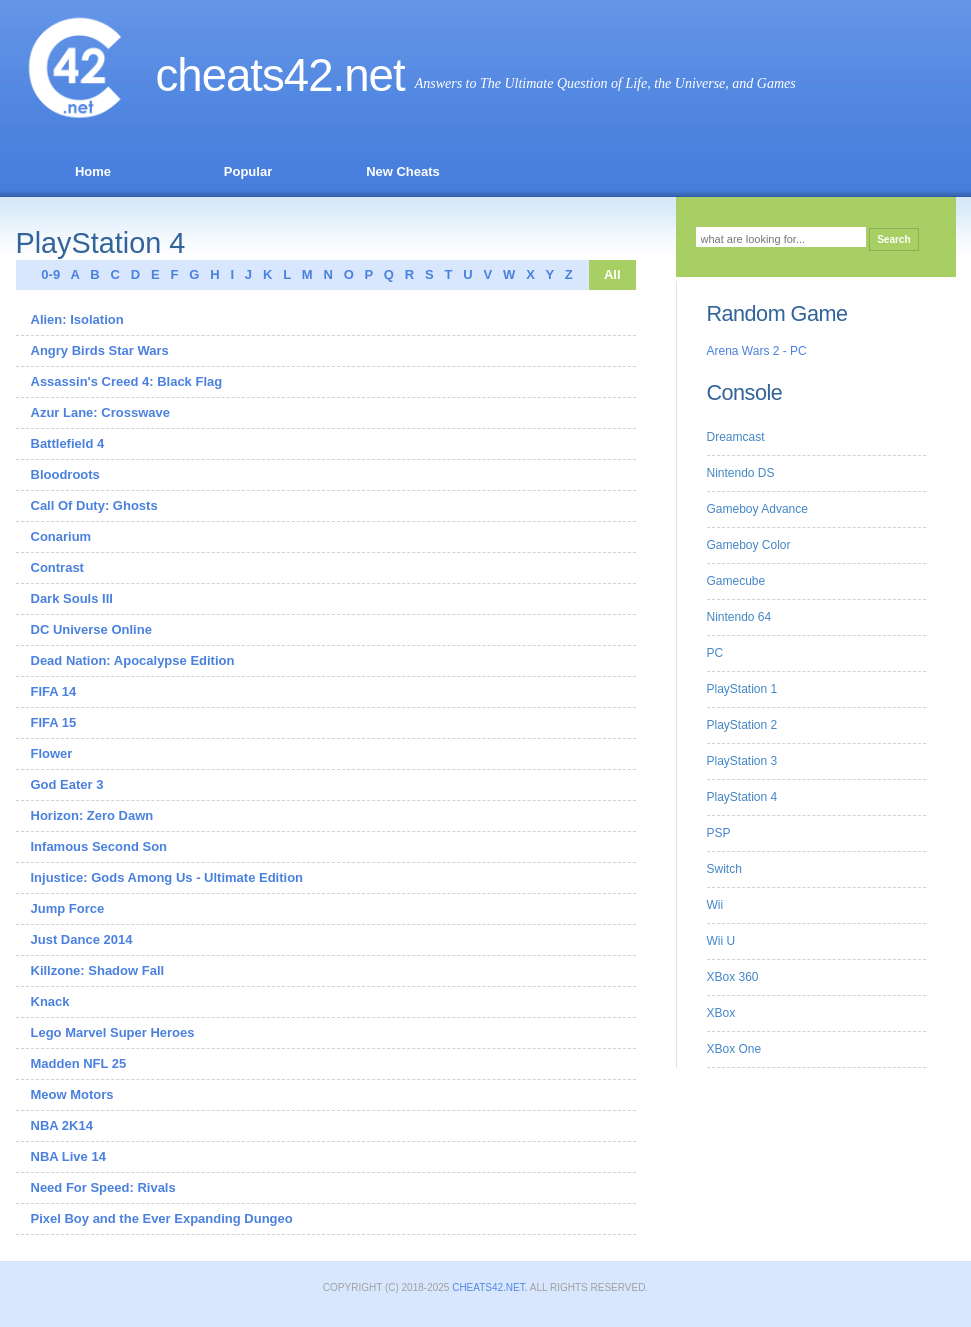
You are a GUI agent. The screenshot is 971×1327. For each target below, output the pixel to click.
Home (93, 171)
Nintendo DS (741, 473)
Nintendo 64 (739, 617)
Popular (248, 171)
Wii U (721, 941)
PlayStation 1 (742, 689)
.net (369, 75)
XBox (721, 1013)
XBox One (734, 1049)
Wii (715, 905)
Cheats (244, 75)
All (612, 274)
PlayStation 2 (742, 725)
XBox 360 (733, 977)
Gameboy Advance (757, 509)
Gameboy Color (749, 545)
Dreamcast (736, 437)
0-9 (46, 274)
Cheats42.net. (489, 1287)
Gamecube (736, 581)
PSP (719, 833)
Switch (724, 869)
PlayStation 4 (742, 797)
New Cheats (403, 171)
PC (715, 653)
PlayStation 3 (742, 761)
